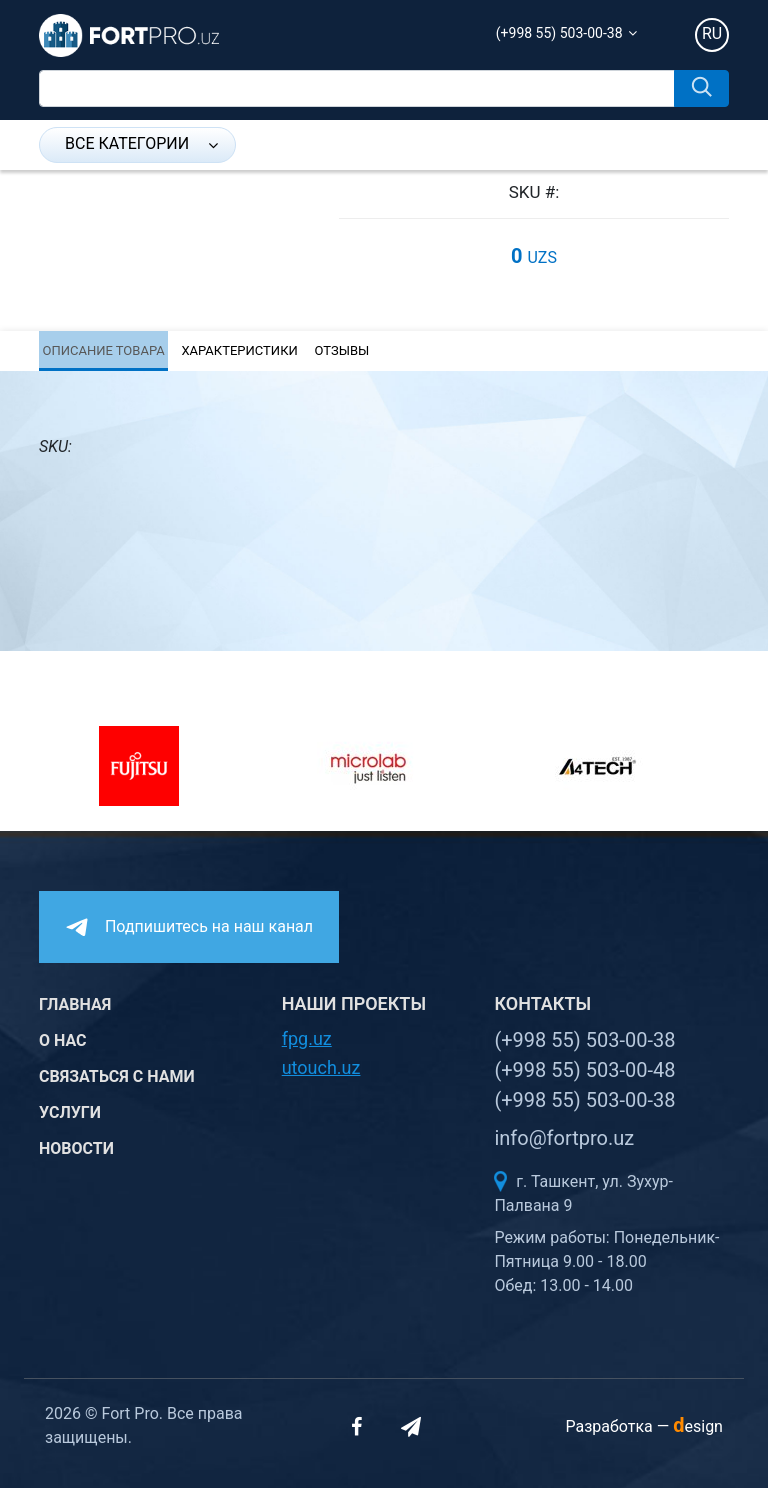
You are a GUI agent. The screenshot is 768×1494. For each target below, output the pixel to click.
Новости (76, 1154)
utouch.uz (321, 1073)
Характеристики (234, 354)
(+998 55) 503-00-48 (584, 1076)
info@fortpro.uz (564, 1144)
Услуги (70, 1118)
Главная (75, 1010)
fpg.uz (307, 1044)
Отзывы (335, 354)
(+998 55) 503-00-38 (559, 33)
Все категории (141, 143)
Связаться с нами (117, 1082)
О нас (63, 1046)
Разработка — (644, 1432)
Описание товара (100, 354)
